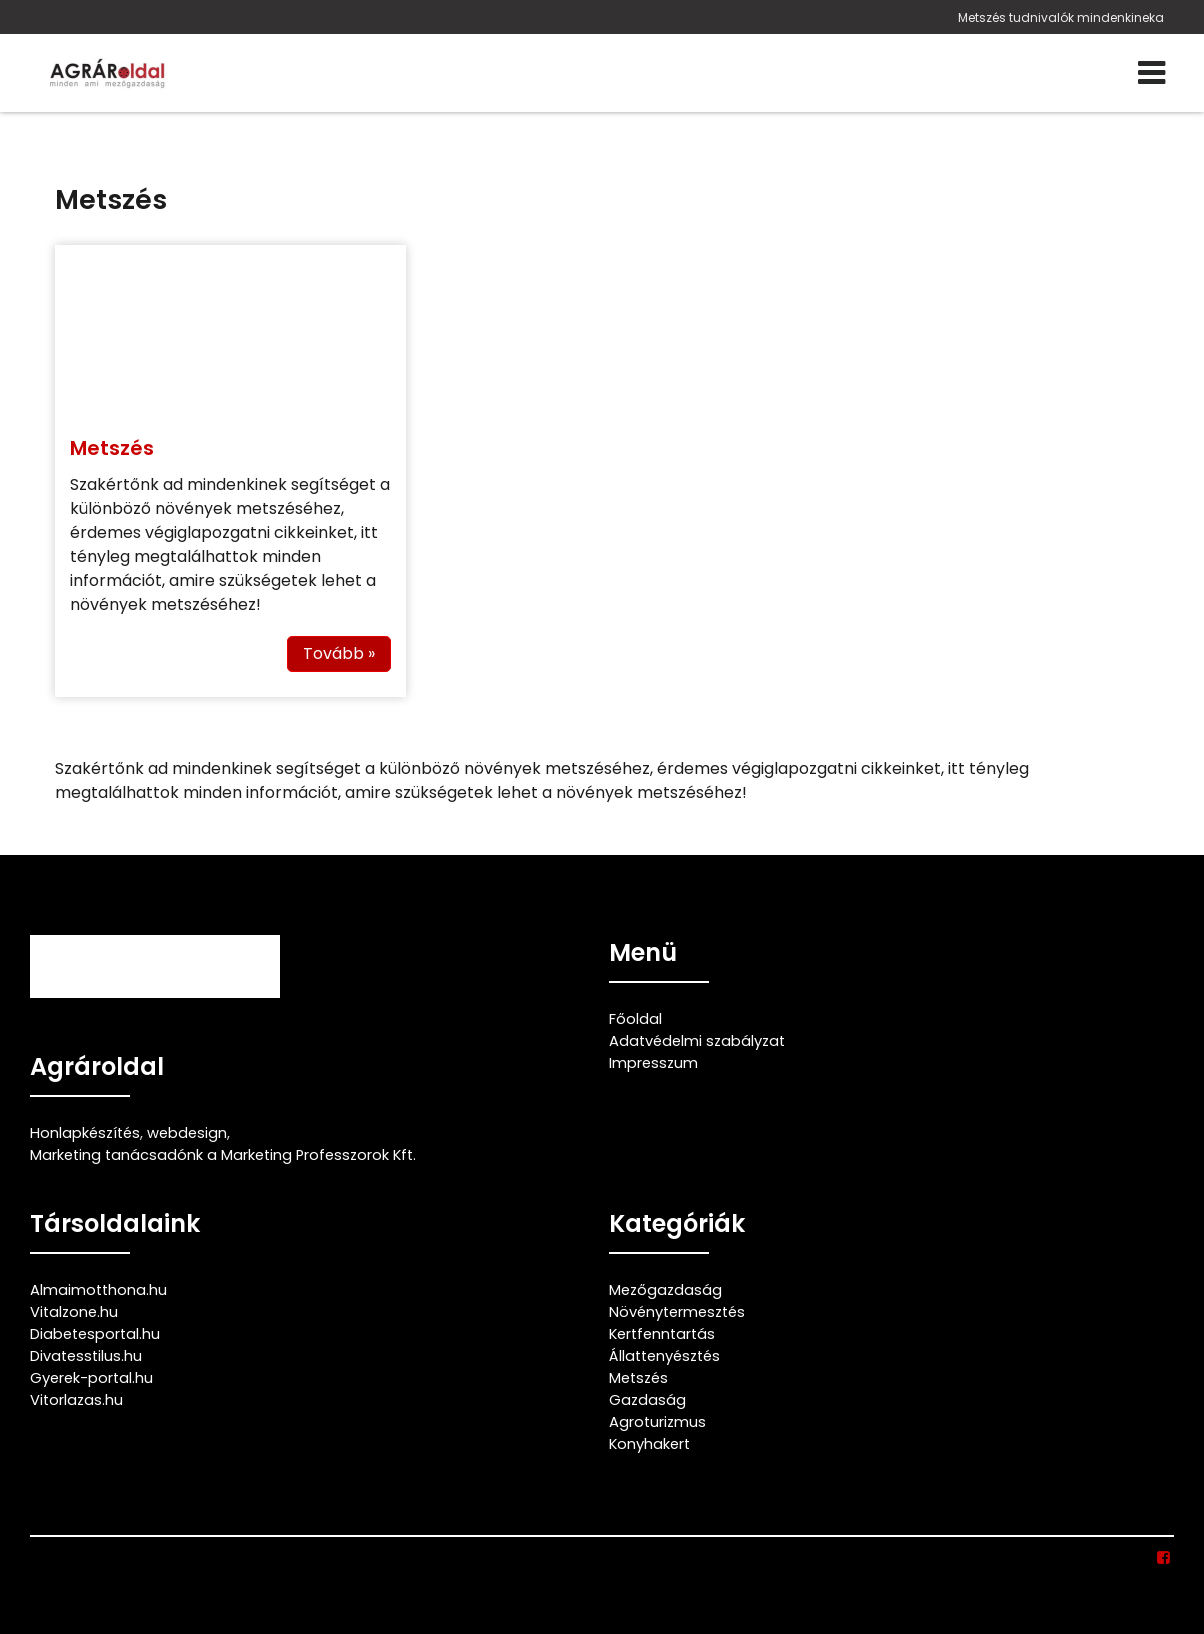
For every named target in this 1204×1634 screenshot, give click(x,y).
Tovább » (339, 653)
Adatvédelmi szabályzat (697, 1041)
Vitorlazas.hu (76, 1400)
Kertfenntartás (662, 1334)
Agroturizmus (657, 1422)
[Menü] (1151, 73)
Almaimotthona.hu (98, 1290)
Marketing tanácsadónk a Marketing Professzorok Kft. (223, 1155)
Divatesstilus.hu (86, 1356)
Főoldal (635, 1019)
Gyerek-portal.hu (91, 1378)
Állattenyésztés (664, 1356)
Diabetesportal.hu (95, 1334)
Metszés (112, 448)
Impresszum (653, 1063)
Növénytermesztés (677, 1312)
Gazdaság (647, 1400)
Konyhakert (649, 1444)
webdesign (187, 1133)
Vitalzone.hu (74, 1312)
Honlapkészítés (85, 1133)
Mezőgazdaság (665, 1290)
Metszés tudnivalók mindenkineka (1061, 17)
